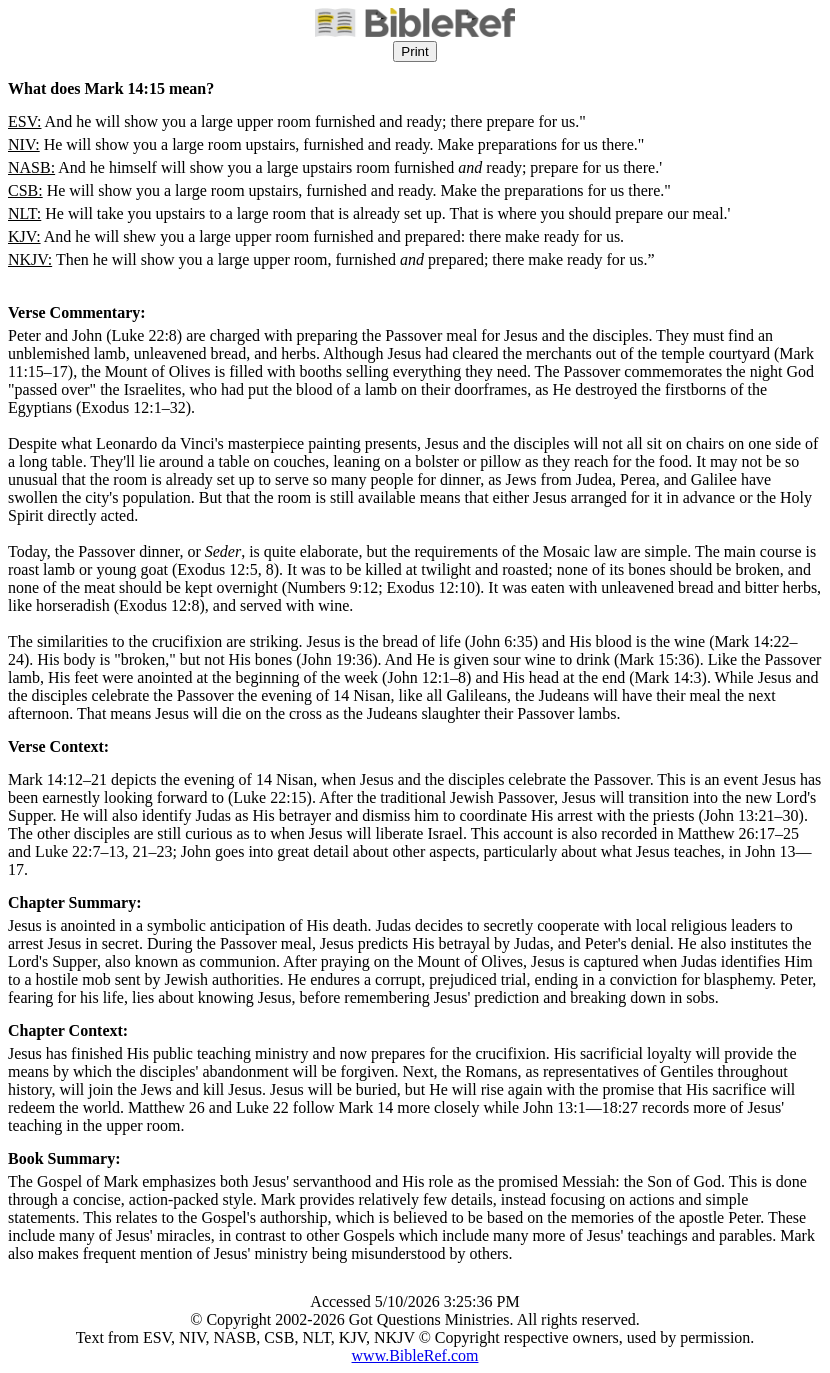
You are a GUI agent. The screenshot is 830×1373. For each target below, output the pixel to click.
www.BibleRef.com (415, 1355)
